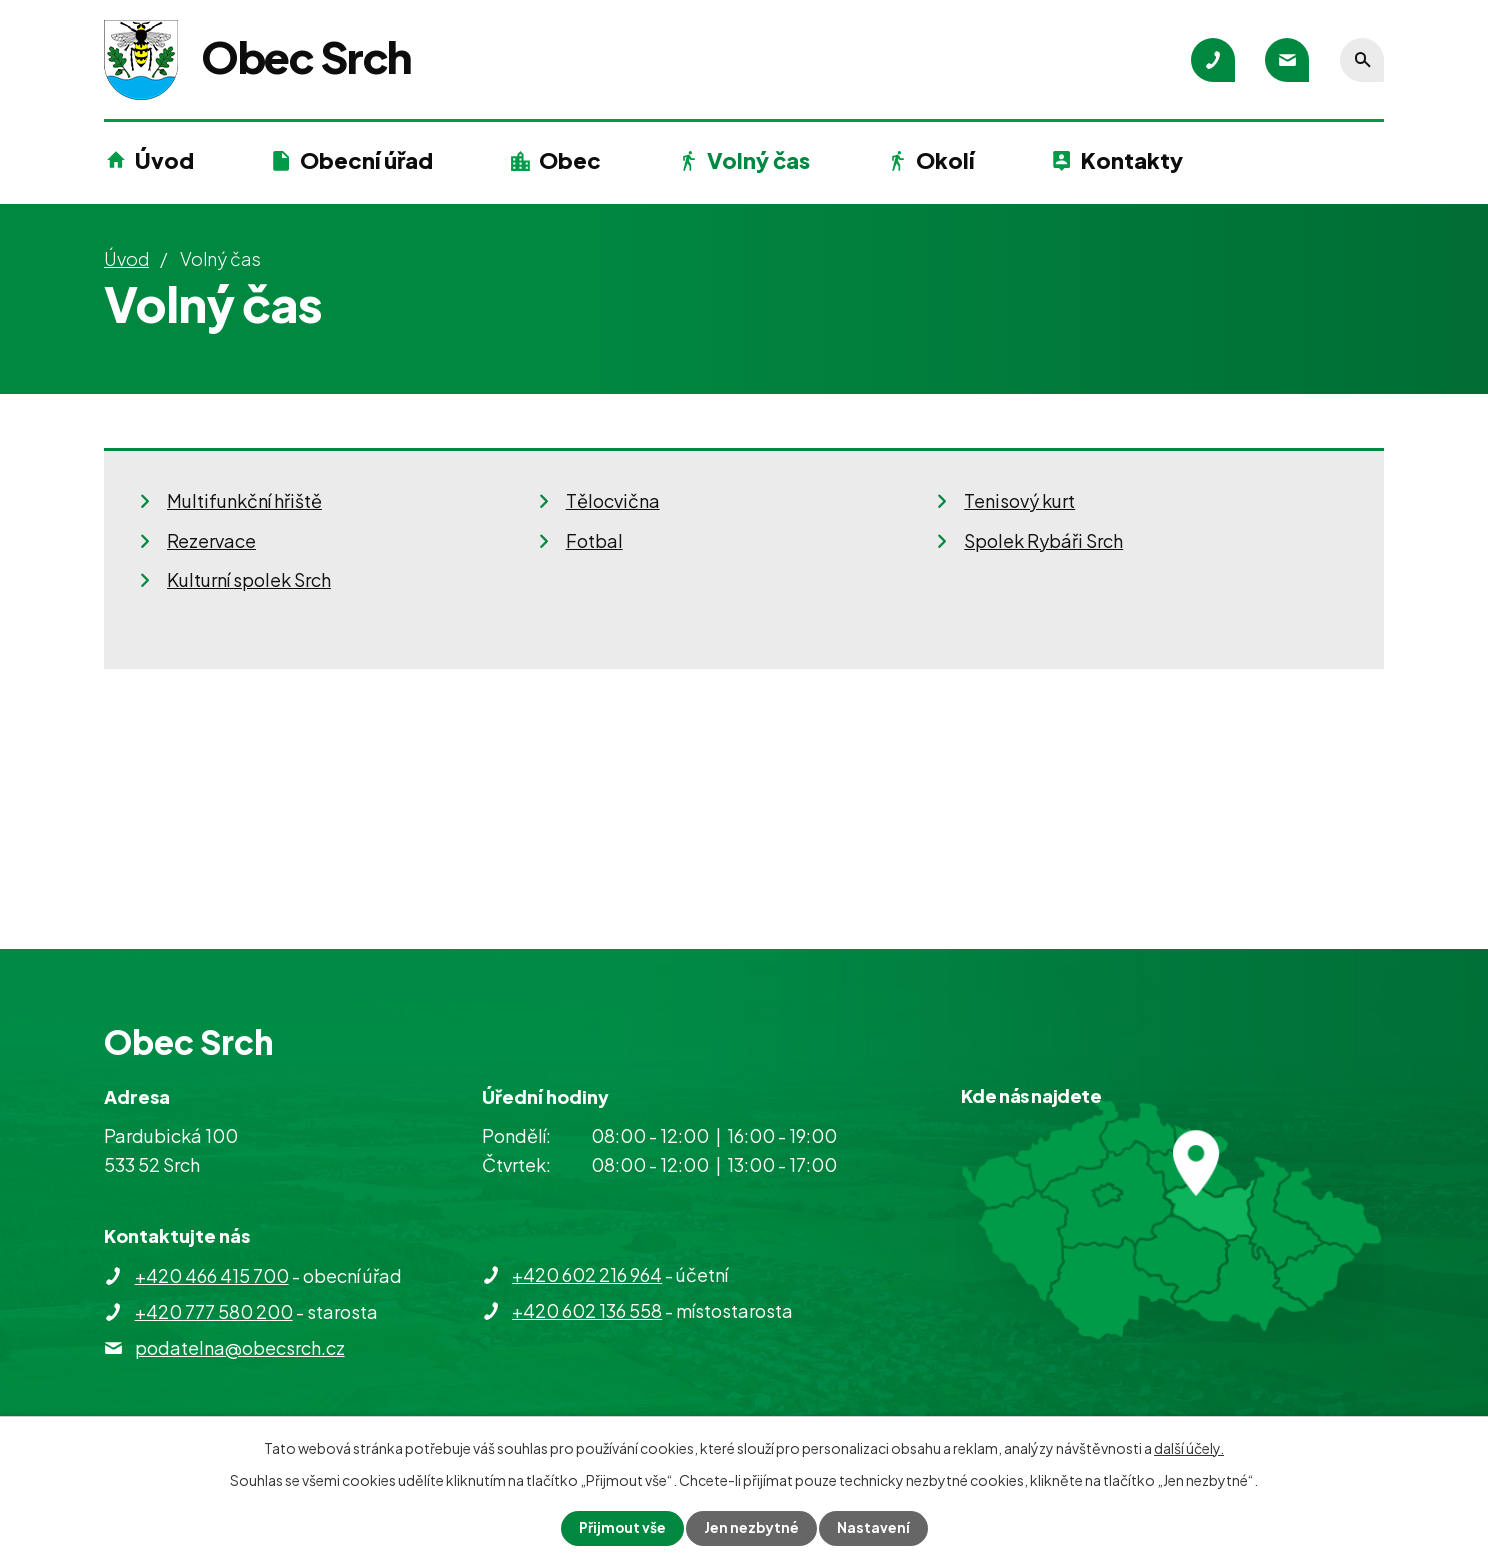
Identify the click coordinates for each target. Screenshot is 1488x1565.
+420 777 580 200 (214, 1311)
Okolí (945, 160)
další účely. (1189, 1448)
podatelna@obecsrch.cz (240, 1347)
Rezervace (211, 540)
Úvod (164, 160)
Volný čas (758, 160)
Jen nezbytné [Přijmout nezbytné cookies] (752, 1528)
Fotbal (594, 540)
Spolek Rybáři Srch (1043, 540)
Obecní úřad (366, 160)
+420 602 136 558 (587, 1310)
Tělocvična (613, 500)
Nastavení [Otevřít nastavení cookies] (874, 1528)
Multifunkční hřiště (244, 500)
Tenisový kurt (1019, 500)
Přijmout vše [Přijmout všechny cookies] (622, 1528)
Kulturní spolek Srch (249, 579)
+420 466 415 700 (212, 1275)
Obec (570, 160)
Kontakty (1132, 160)
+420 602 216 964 (587, 1274)
